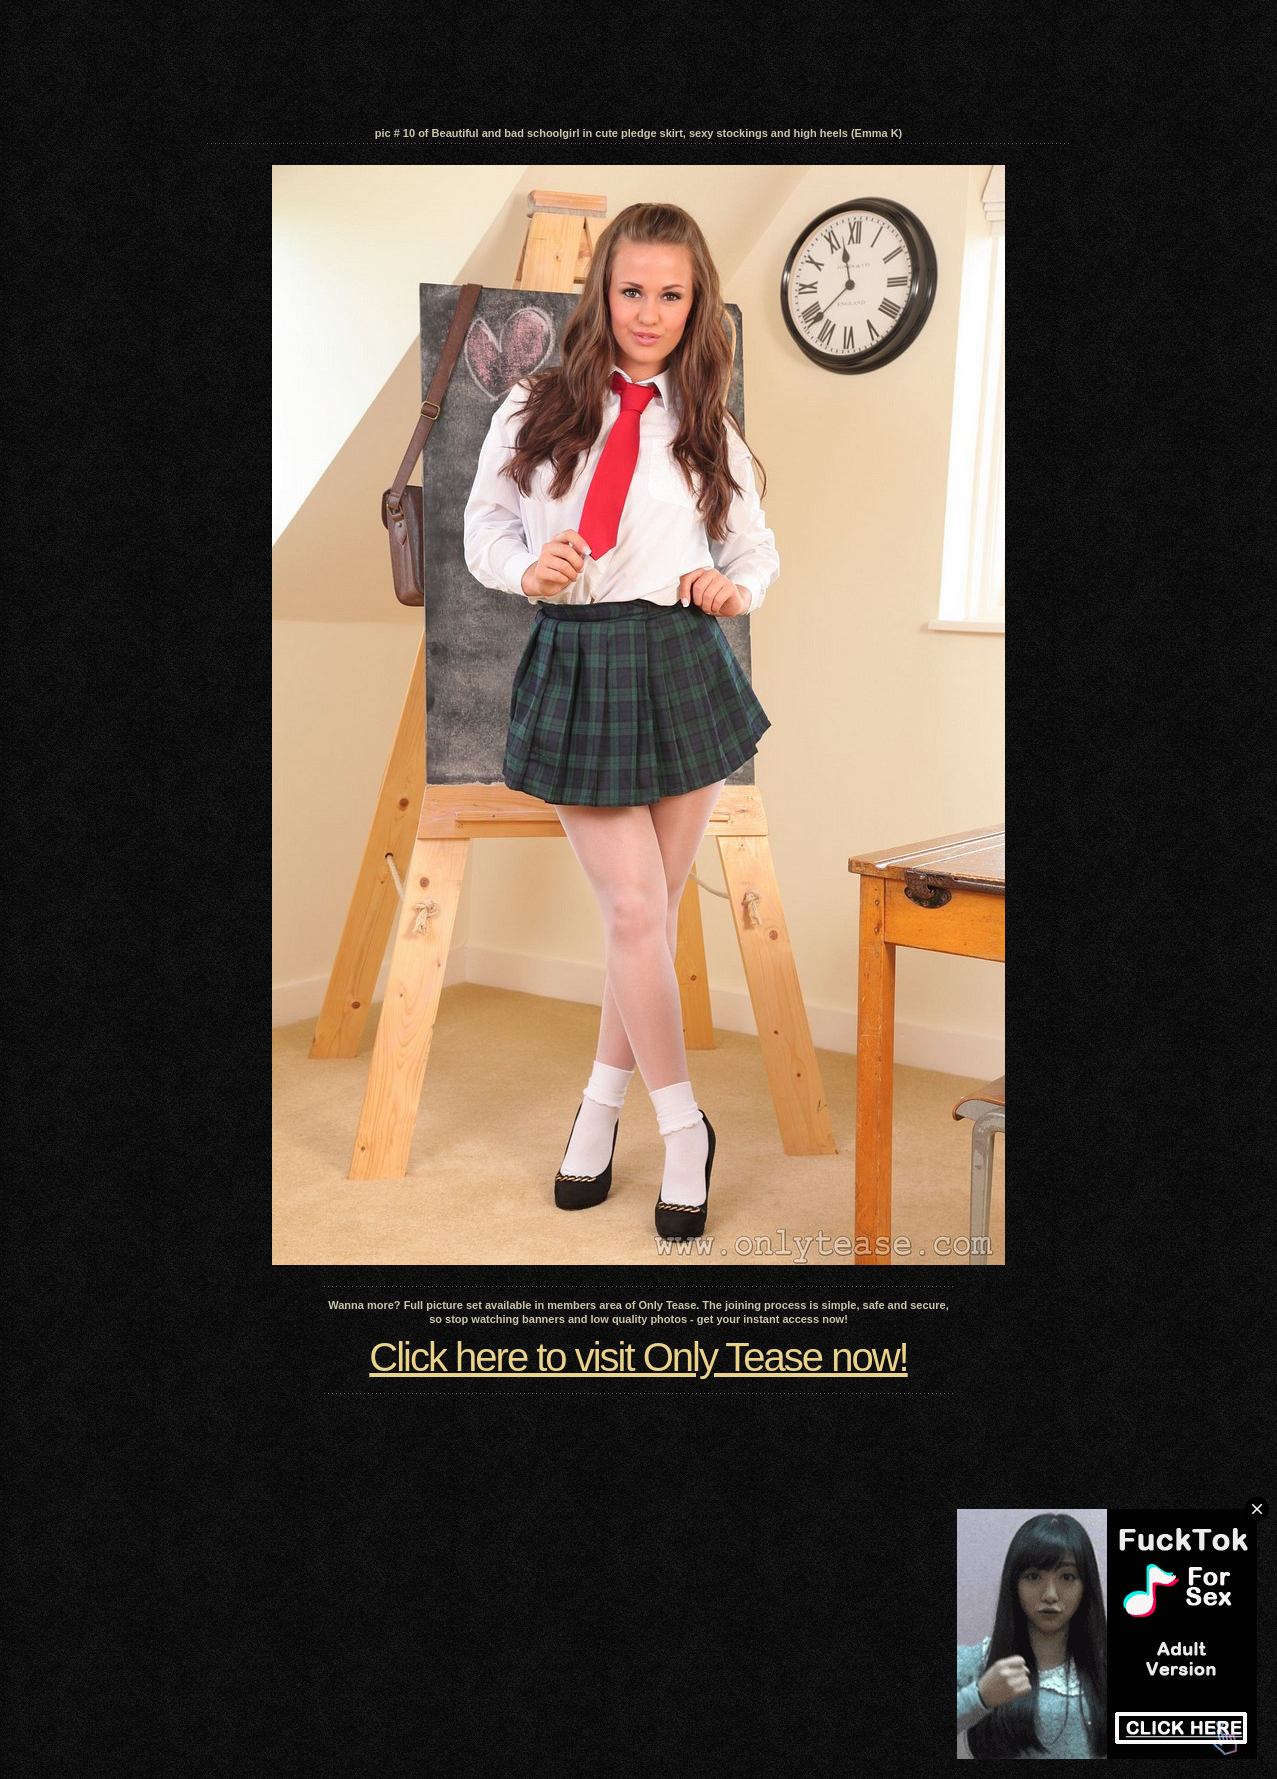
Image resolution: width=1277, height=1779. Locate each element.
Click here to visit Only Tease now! (638, 1357)
